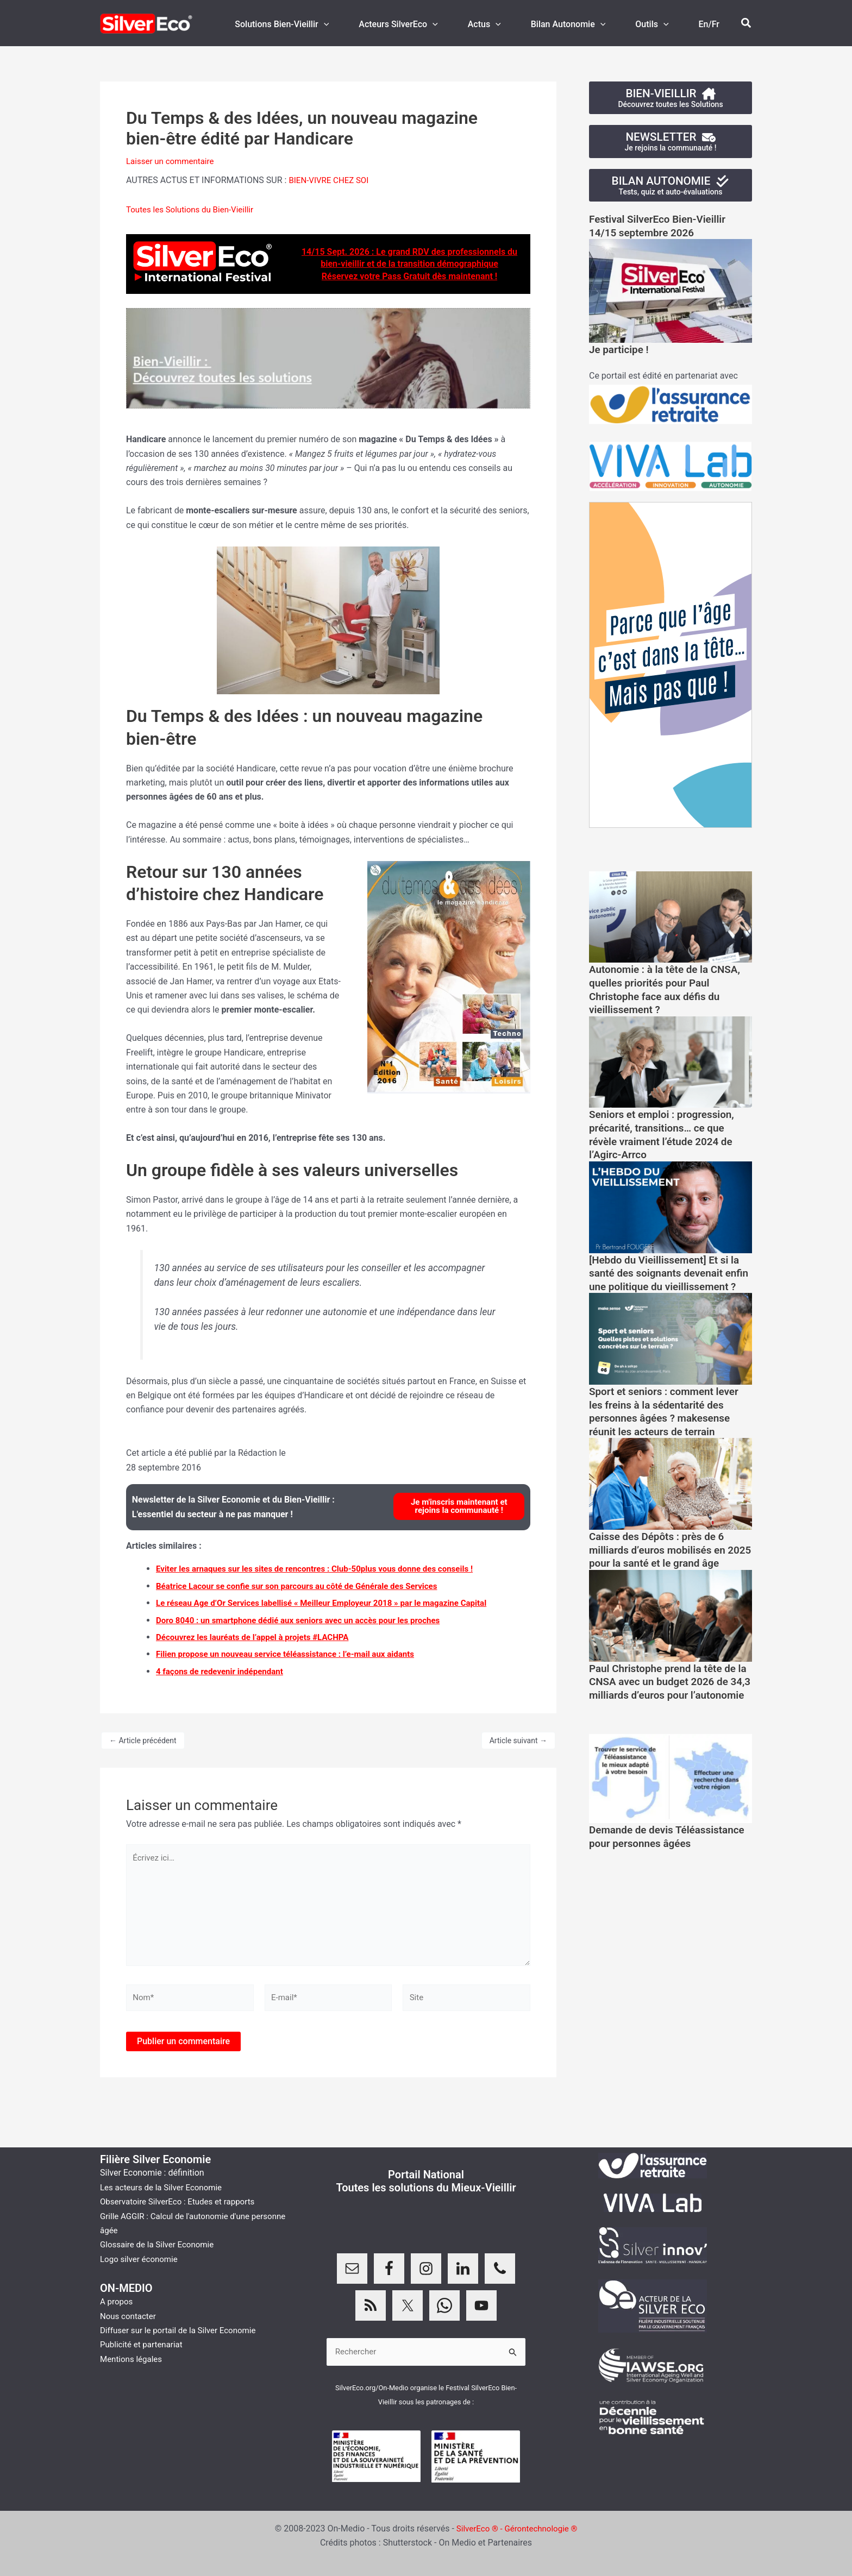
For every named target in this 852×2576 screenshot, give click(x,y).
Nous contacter (129, 2315)
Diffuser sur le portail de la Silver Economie (183, 2329)
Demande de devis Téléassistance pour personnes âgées (665, 1876)
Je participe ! (620, 350)
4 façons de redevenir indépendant (223, 1671)
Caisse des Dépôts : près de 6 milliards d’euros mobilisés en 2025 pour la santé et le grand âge (661, 1566)
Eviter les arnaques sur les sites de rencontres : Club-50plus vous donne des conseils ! (324, 1568)
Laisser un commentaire (173, 161)
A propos (117, 2301)
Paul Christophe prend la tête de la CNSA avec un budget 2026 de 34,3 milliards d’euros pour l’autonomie (668, 1709)
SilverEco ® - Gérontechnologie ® (517, 2528)
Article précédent (143, 1740)
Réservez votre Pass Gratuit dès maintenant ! (409, 276)
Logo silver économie (141, 2258)
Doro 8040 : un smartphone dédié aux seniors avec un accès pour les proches (307, 1619)
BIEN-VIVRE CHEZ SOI (331, 179)
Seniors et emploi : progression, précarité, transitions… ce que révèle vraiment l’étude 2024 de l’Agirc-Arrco (666, 1134)
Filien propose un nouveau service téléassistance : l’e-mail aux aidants (293, 1654)
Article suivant (518, 1740)
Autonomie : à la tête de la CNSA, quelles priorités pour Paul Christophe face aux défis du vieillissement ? (669, 990)
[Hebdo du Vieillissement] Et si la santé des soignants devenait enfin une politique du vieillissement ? (668, 1278)
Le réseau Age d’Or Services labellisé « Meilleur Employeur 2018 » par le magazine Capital (332, 1603)
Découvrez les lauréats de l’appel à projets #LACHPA (258, 1636)
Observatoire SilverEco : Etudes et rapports (182, 2201)
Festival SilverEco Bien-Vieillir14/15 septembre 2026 (661, 228)
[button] (746, 23)
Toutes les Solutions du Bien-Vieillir (193, 209)
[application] (347, 24)
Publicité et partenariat (143, 2344)
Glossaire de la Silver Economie (160, 2244)
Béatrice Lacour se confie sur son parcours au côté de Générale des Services (305, 1585)
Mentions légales (133, 2358)
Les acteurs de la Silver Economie (164, 2187)
